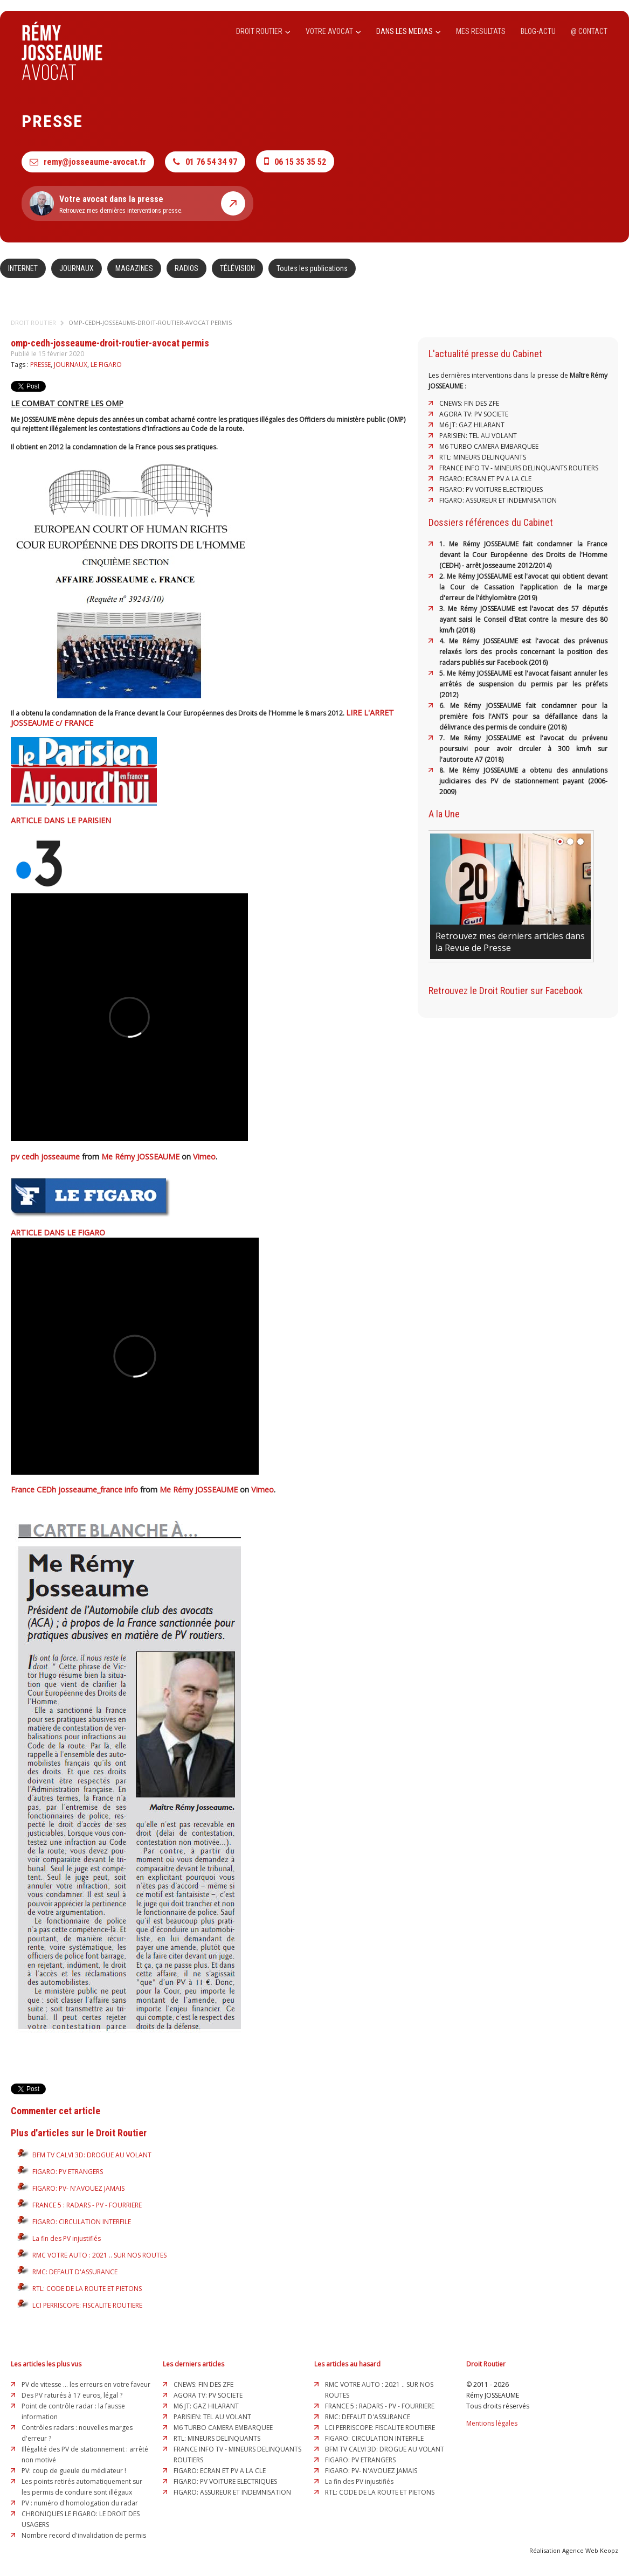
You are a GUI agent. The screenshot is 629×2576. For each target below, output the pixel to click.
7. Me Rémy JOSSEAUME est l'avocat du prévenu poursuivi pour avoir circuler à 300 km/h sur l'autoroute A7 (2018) (523, 748)
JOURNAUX (76, 268)
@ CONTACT (589, 31)
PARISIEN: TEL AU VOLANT (478, 435)
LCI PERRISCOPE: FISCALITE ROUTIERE (87, 2305)
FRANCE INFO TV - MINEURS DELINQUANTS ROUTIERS (518, 468)
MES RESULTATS (481, 31)
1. (444, 543)
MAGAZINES (134, 268)
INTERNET (23, 268)
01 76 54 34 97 (205, 162)
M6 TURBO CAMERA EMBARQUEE (488, 446)
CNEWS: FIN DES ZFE (469, 403)
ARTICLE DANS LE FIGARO (58, 1232)
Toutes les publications (312, 268)
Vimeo (204, 1156)
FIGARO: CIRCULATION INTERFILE (81, 2221)
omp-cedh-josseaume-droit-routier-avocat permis (150, 322)
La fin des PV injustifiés (66, 2238)
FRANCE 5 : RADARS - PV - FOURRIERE (87, 2205)
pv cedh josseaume (45, 1156)
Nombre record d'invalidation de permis (84, 2535)
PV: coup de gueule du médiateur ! (74, 2470)
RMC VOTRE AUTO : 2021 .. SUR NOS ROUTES (99, 2255)
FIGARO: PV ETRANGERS (67, 2171)
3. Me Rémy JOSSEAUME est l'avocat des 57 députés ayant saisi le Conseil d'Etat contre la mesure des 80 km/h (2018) (523, 619)
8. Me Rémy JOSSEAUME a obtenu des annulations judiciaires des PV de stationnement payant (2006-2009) (523, 781)
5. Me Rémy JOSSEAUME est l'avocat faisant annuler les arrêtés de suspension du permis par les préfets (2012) (523, 684)
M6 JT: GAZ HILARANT (471, 424)
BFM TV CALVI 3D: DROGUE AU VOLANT (91, 2155)
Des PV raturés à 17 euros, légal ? (72, 2395)
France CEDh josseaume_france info (74, 1489)
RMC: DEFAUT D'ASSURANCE (74, 2271)
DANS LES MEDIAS (408, 31)
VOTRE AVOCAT (333, 31)
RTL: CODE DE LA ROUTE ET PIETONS (87, 2288)
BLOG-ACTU (538, 31)
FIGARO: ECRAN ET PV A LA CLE (485, 478)
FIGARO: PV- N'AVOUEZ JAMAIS (78, 2188)
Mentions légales (491, 2423)
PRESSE (40, 364)
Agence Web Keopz (590, 2550)
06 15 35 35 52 (295, 161)
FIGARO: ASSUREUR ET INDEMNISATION (498, 500)
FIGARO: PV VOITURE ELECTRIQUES (491, 489)
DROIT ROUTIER (263, 31)
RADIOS (186, 268)
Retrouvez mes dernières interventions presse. (137, 203)
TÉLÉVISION (237, 268)
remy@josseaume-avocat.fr (88, 162)
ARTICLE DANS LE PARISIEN (61, 820)
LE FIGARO (106, 364)
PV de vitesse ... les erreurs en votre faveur (86, 2384)
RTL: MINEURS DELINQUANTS (482, 457)
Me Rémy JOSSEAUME (140, 1156)
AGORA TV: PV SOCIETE (473, 414)
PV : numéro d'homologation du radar (80, 2503)
